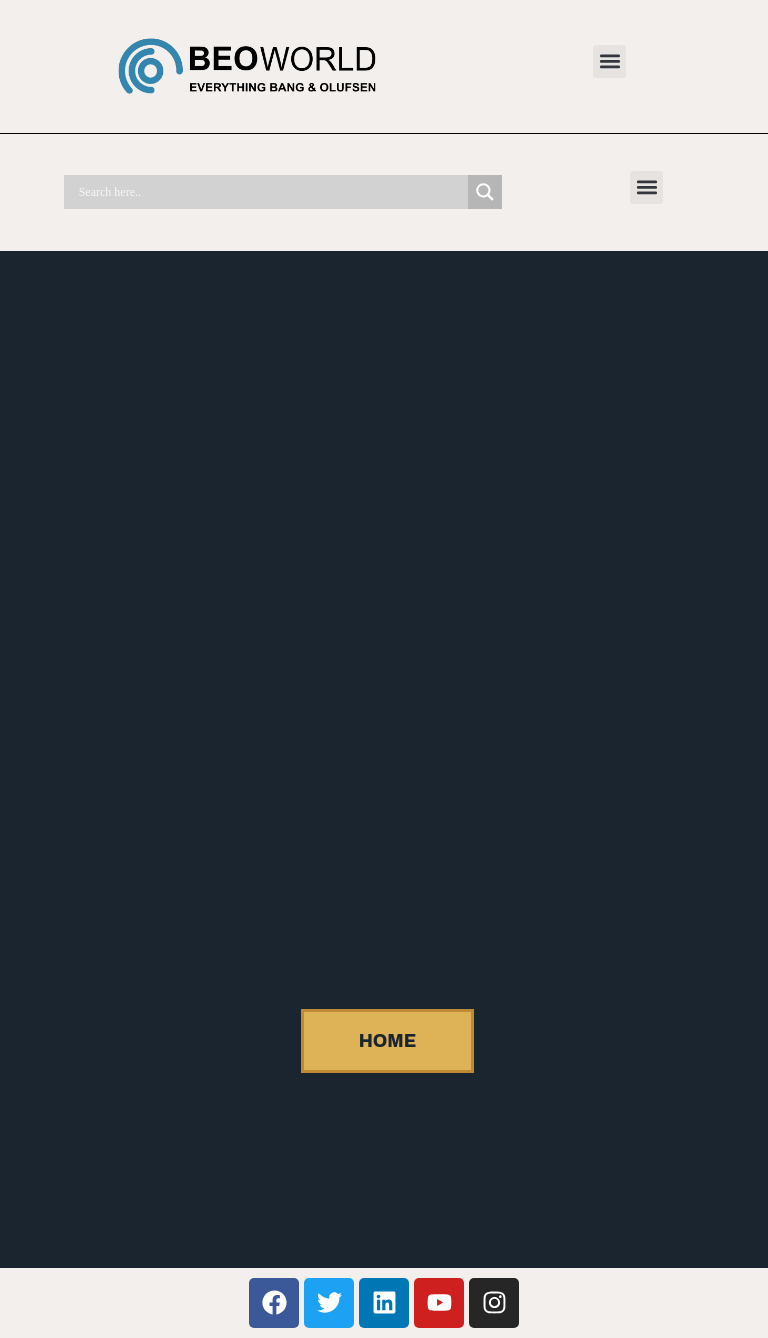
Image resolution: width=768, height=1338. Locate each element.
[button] (609, 61)
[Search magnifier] (485, 192)
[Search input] (271, 192)
